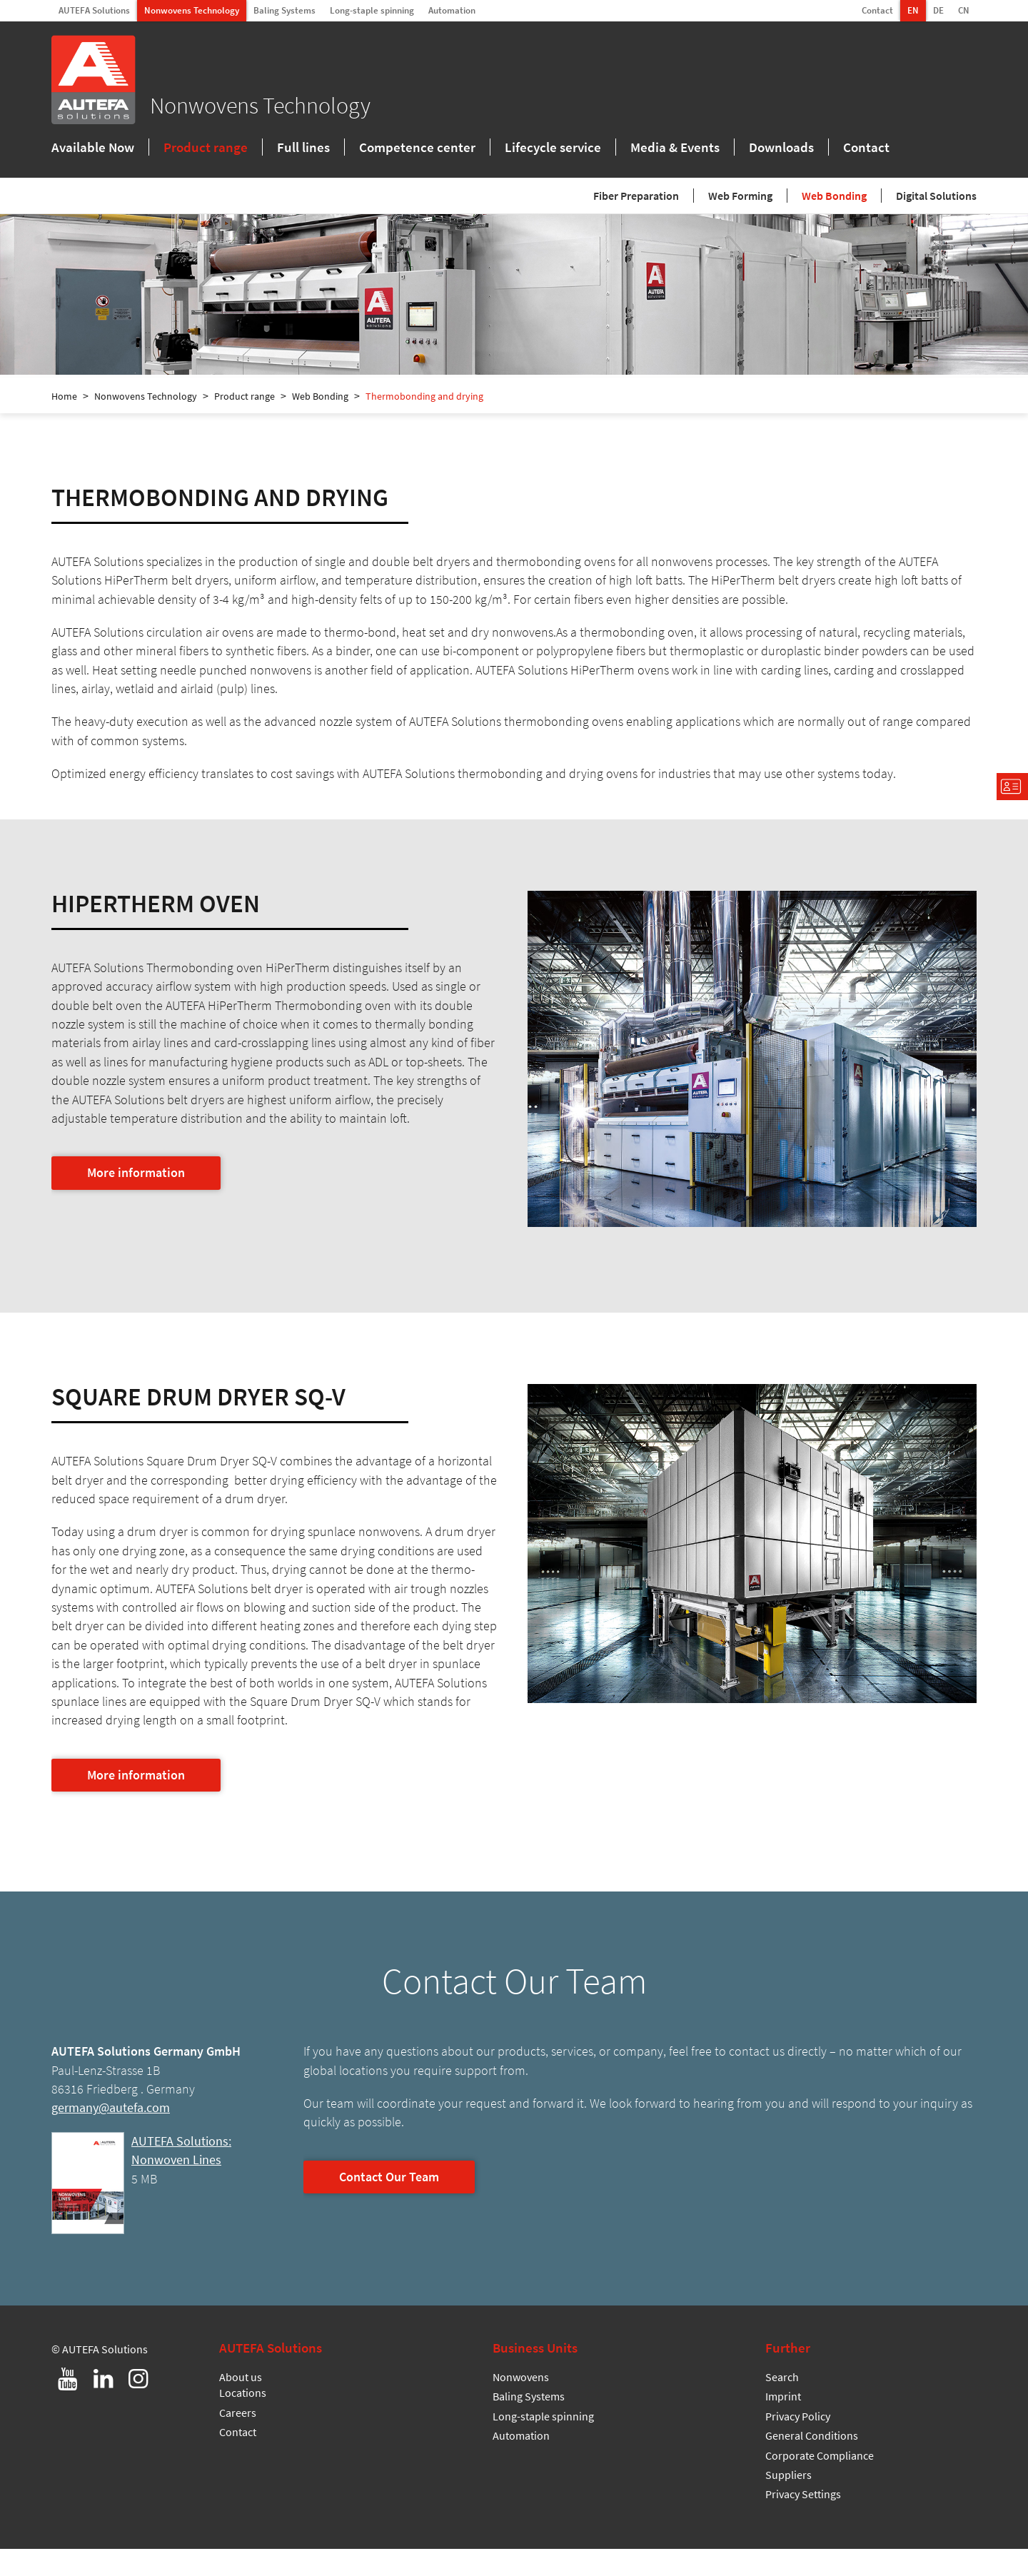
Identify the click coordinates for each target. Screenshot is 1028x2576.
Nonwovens (521, 2404)
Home (64, 422)
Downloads (781, 149)
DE (938, 10)
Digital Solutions (936, 198)
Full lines (303, 149)
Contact (877, 10)
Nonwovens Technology (191, 10)
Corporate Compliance (819, 2482)
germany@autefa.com (110, 2135)
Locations (242, 2420)
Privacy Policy (797, 2443)
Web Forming (740, 198)
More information (136, 1200)
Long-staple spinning (372, 10)
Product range (205, 149)
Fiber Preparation (636, 198)
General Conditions (811, 2462)
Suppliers (788, 2502)
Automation (451, 10)
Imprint (783, 2423)
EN (913, 10)
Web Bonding (834, 198)
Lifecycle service (553, 149)
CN (963, 10)
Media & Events (675, 149)
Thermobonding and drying (424, 422)
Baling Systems (284, 10)
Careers (237, 2440)
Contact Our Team (389, 2204)
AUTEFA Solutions (94, 10)
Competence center (417, 149)
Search (782, 2404)
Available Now (92, 149)
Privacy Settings (803, 2521)
